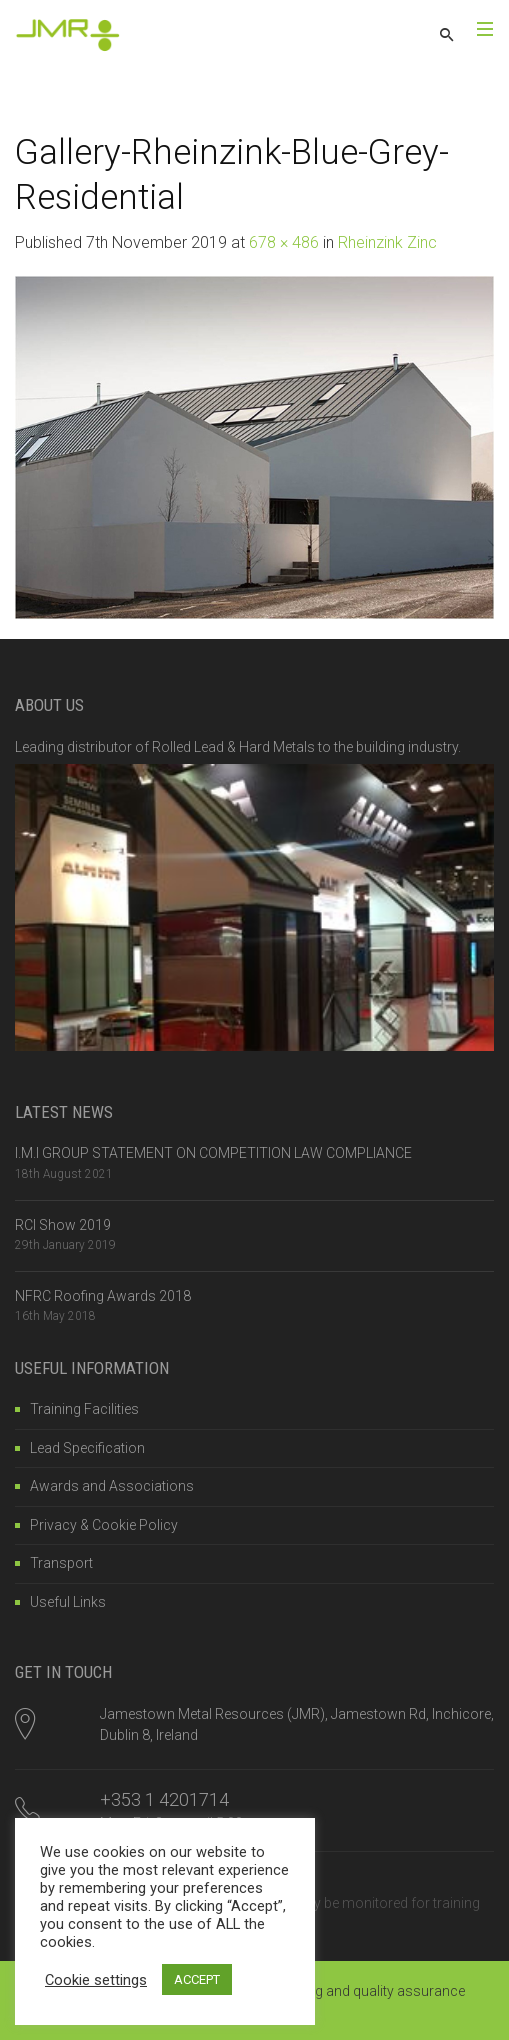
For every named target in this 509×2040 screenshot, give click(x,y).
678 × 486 (284, 242)
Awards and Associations (112, 1486)
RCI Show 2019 (63, 1225)
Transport (61, 1563)
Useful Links (68, 1602)
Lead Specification (87, 1448)
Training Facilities (84, 1409)
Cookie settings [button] (96, 1980)
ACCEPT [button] (197, 1979)
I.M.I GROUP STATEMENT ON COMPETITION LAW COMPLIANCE (213, 1153)
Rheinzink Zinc (387, 242)
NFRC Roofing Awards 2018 (103, 1296)
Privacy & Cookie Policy (104, 1525)
